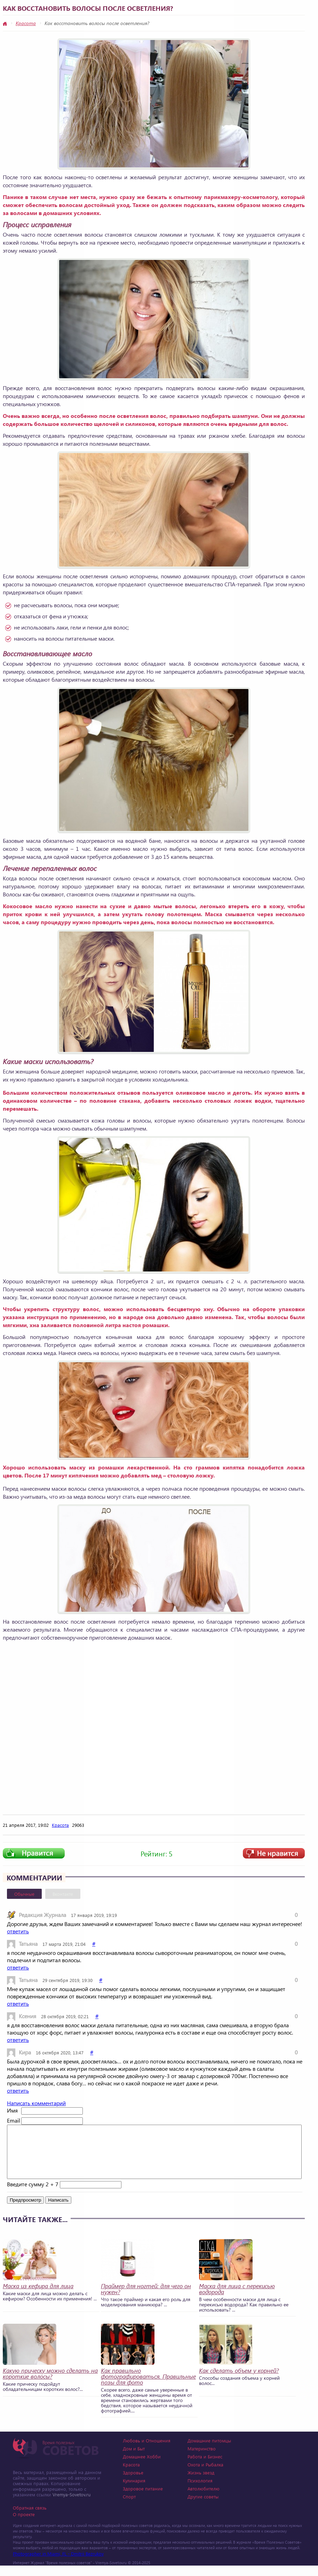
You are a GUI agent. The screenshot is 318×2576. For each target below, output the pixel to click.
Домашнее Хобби (142, 2467)
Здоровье (133, 2483)
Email (13, 2120)
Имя (12, 2110)
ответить (18, 1931)
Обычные (24, 1894)
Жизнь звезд (201, 2483)
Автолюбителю (204, 2499)
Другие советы (203, 2507)
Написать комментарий (36, 2103)
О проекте (24, 2525)
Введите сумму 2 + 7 (32, 2194)
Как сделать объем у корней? (239, 2381)
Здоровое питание (143, 2499)
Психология (200, 2491)
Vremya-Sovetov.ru (71, 2505)
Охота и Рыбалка (205, 2475)
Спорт (129, 2507)
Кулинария (134, 2491)
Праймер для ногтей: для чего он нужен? (146, 2299)
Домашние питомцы (209, 2451)
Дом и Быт (134, 2459)
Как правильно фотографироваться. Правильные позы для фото (148, 2387)
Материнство (202, 2459)
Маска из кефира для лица (38, 2296)
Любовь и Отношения (146, 2451)
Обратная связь (30, 2518)
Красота (26, 23)
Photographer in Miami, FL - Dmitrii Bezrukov (58, 2564)
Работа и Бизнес (205, 2467)
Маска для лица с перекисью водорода (237, 2299)
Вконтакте (63, 1894)
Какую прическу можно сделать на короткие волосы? (50, 2384)
